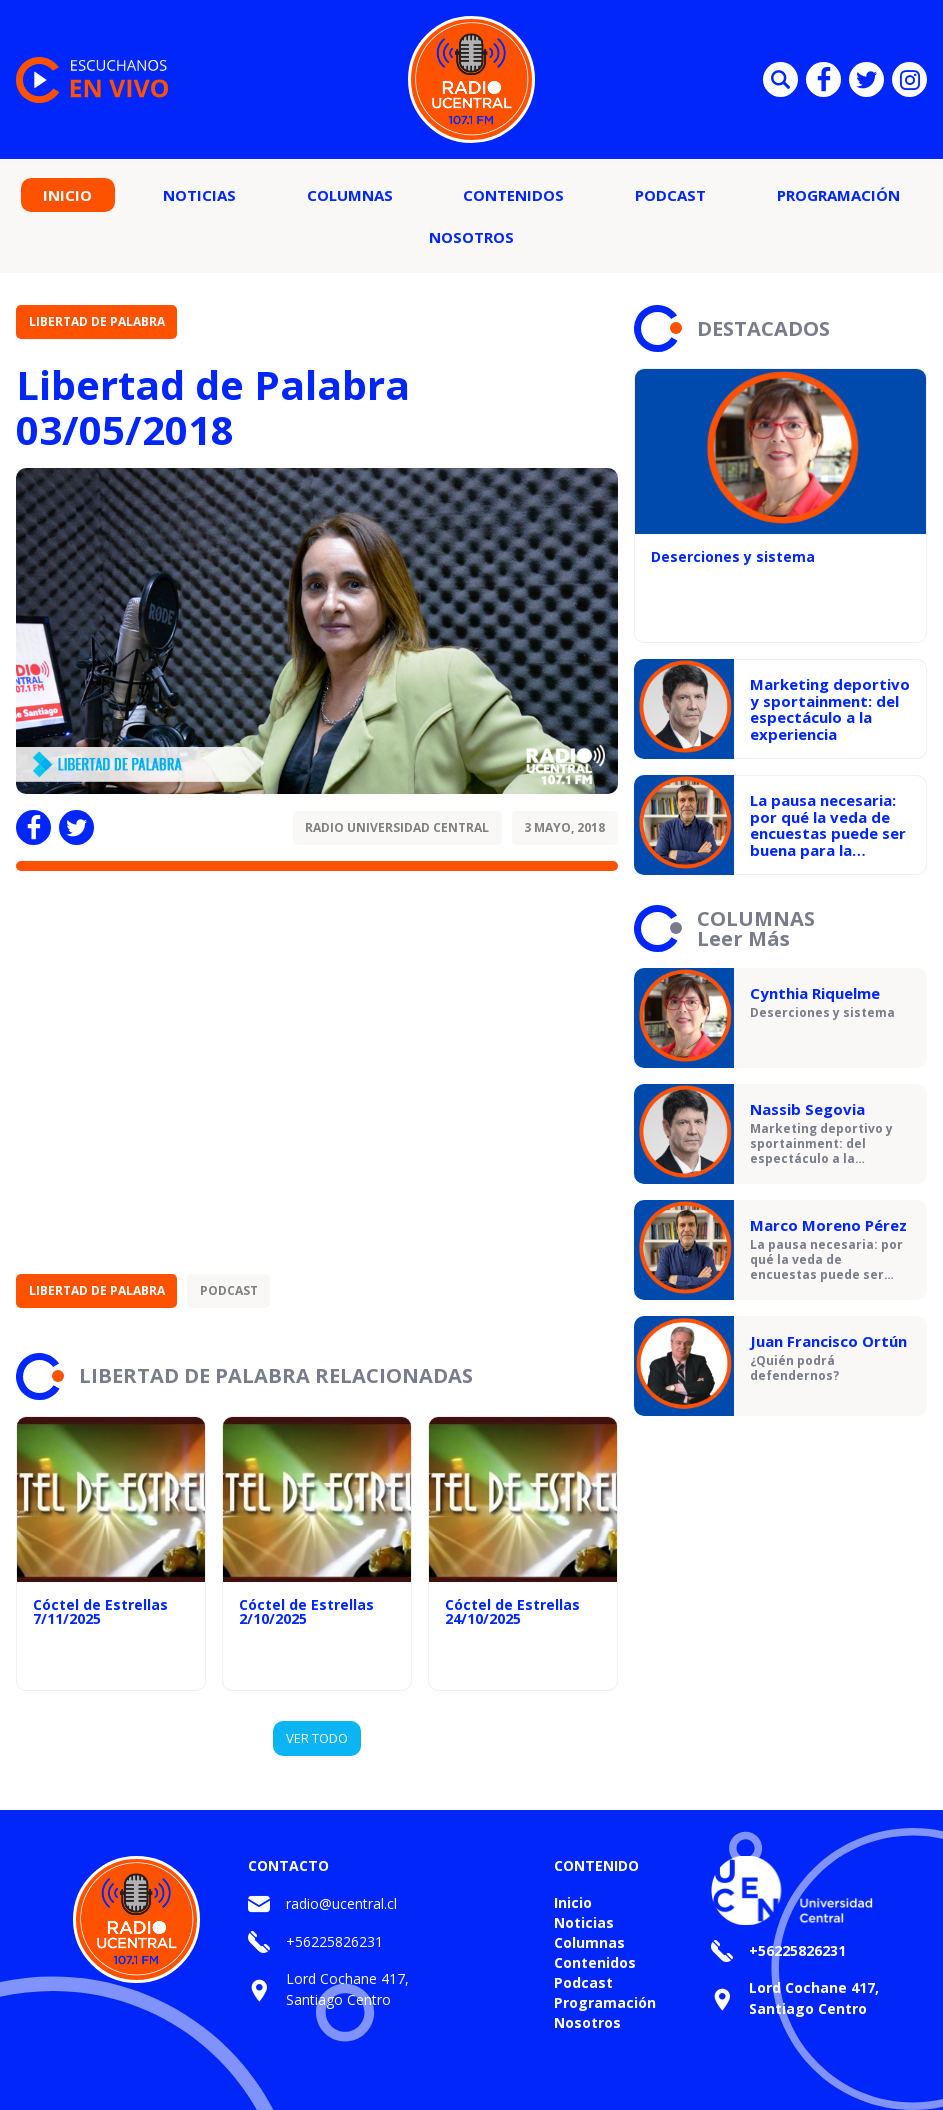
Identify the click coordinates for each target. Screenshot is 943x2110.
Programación (838, 195)
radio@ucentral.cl (341, 1903)
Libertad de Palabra (97, 321)
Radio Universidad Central (397, 827)
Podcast (670, 195)
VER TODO (317, 1738)
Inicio (67, 195)
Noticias (199, 195)
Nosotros (471, 237)
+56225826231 (334, 1941)
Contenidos (513, 195)
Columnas (350, 195)
